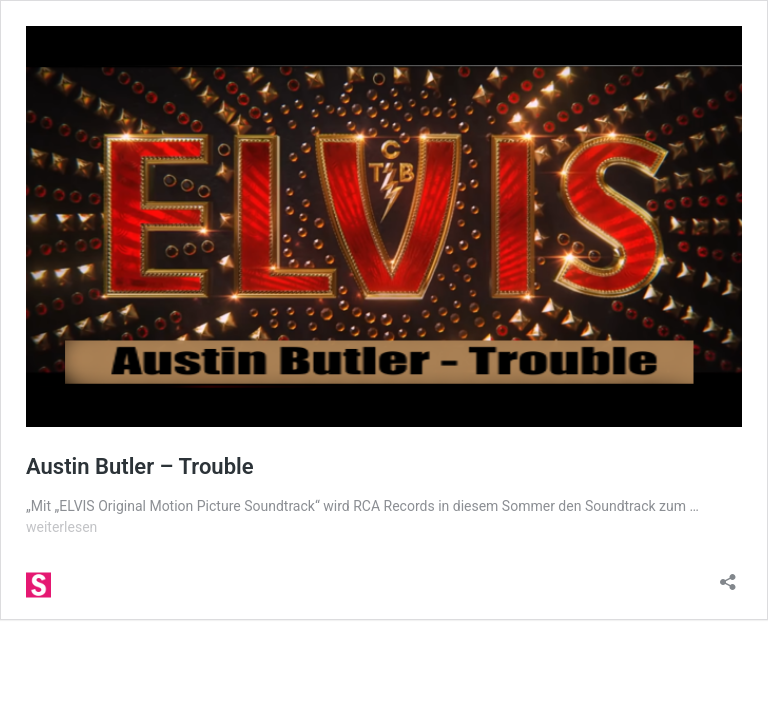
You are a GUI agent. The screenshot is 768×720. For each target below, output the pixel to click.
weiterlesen (61, 527)
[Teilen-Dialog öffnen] (728, 575)
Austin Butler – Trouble (140, 466)
